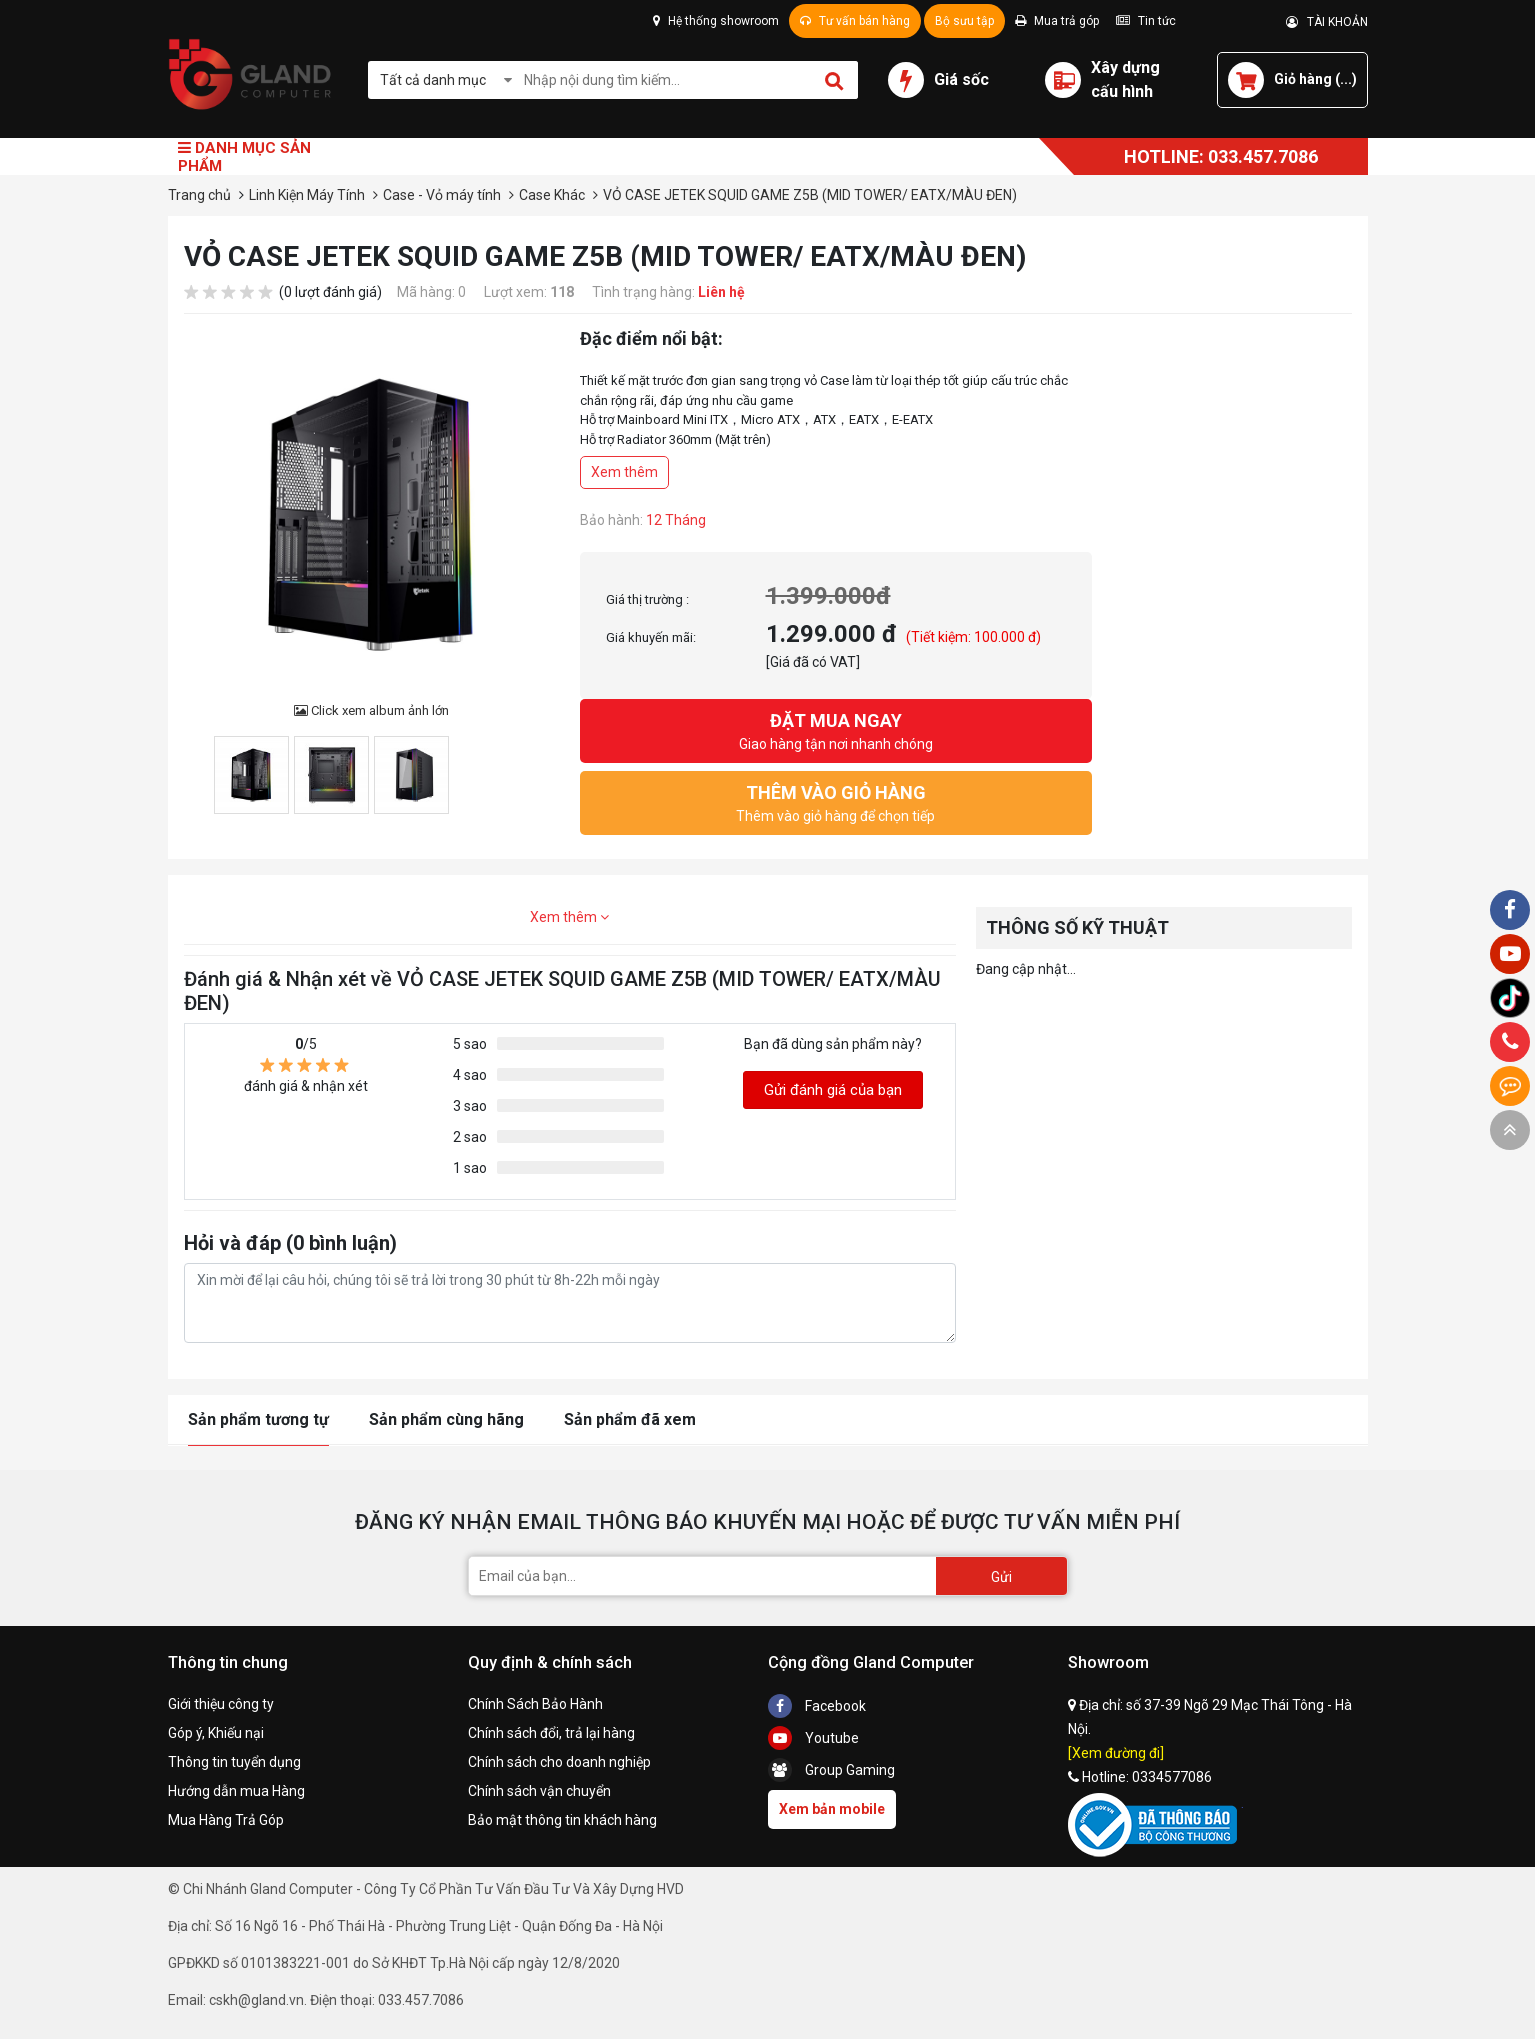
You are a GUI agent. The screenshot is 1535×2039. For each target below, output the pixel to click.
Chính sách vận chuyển (539, 1791)
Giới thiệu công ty (221, 1704)
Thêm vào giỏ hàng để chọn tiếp (836, 801)
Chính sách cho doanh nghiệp (559, 1762)
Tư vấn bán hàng (855, 21)
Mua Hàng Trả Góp (226, 1820)
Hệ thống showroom (716, 21)
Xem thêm (624, 472)
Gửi (1001, 1577)
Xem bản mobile (832, 1809)
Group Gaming (831, 1770)
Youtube (813, 1738)
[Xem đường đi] (1116, 1753)
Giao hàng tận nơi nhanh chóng (836, 729)
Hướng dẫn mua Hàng (236, 1791)
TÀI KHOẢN (1327, 22)
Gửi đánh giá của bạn (833, 1090)
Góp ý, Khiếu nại (216, 1733)
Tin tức (1146, 21)
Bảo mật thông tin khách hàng (562, 1820)
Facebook (817, 1706)
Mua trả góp (1057, 21)
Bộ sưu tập (964, 21)
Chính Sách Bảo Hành (535, 1704)
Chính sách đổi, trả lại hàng (551, 1733)
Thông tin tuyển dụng (234, 1762)
